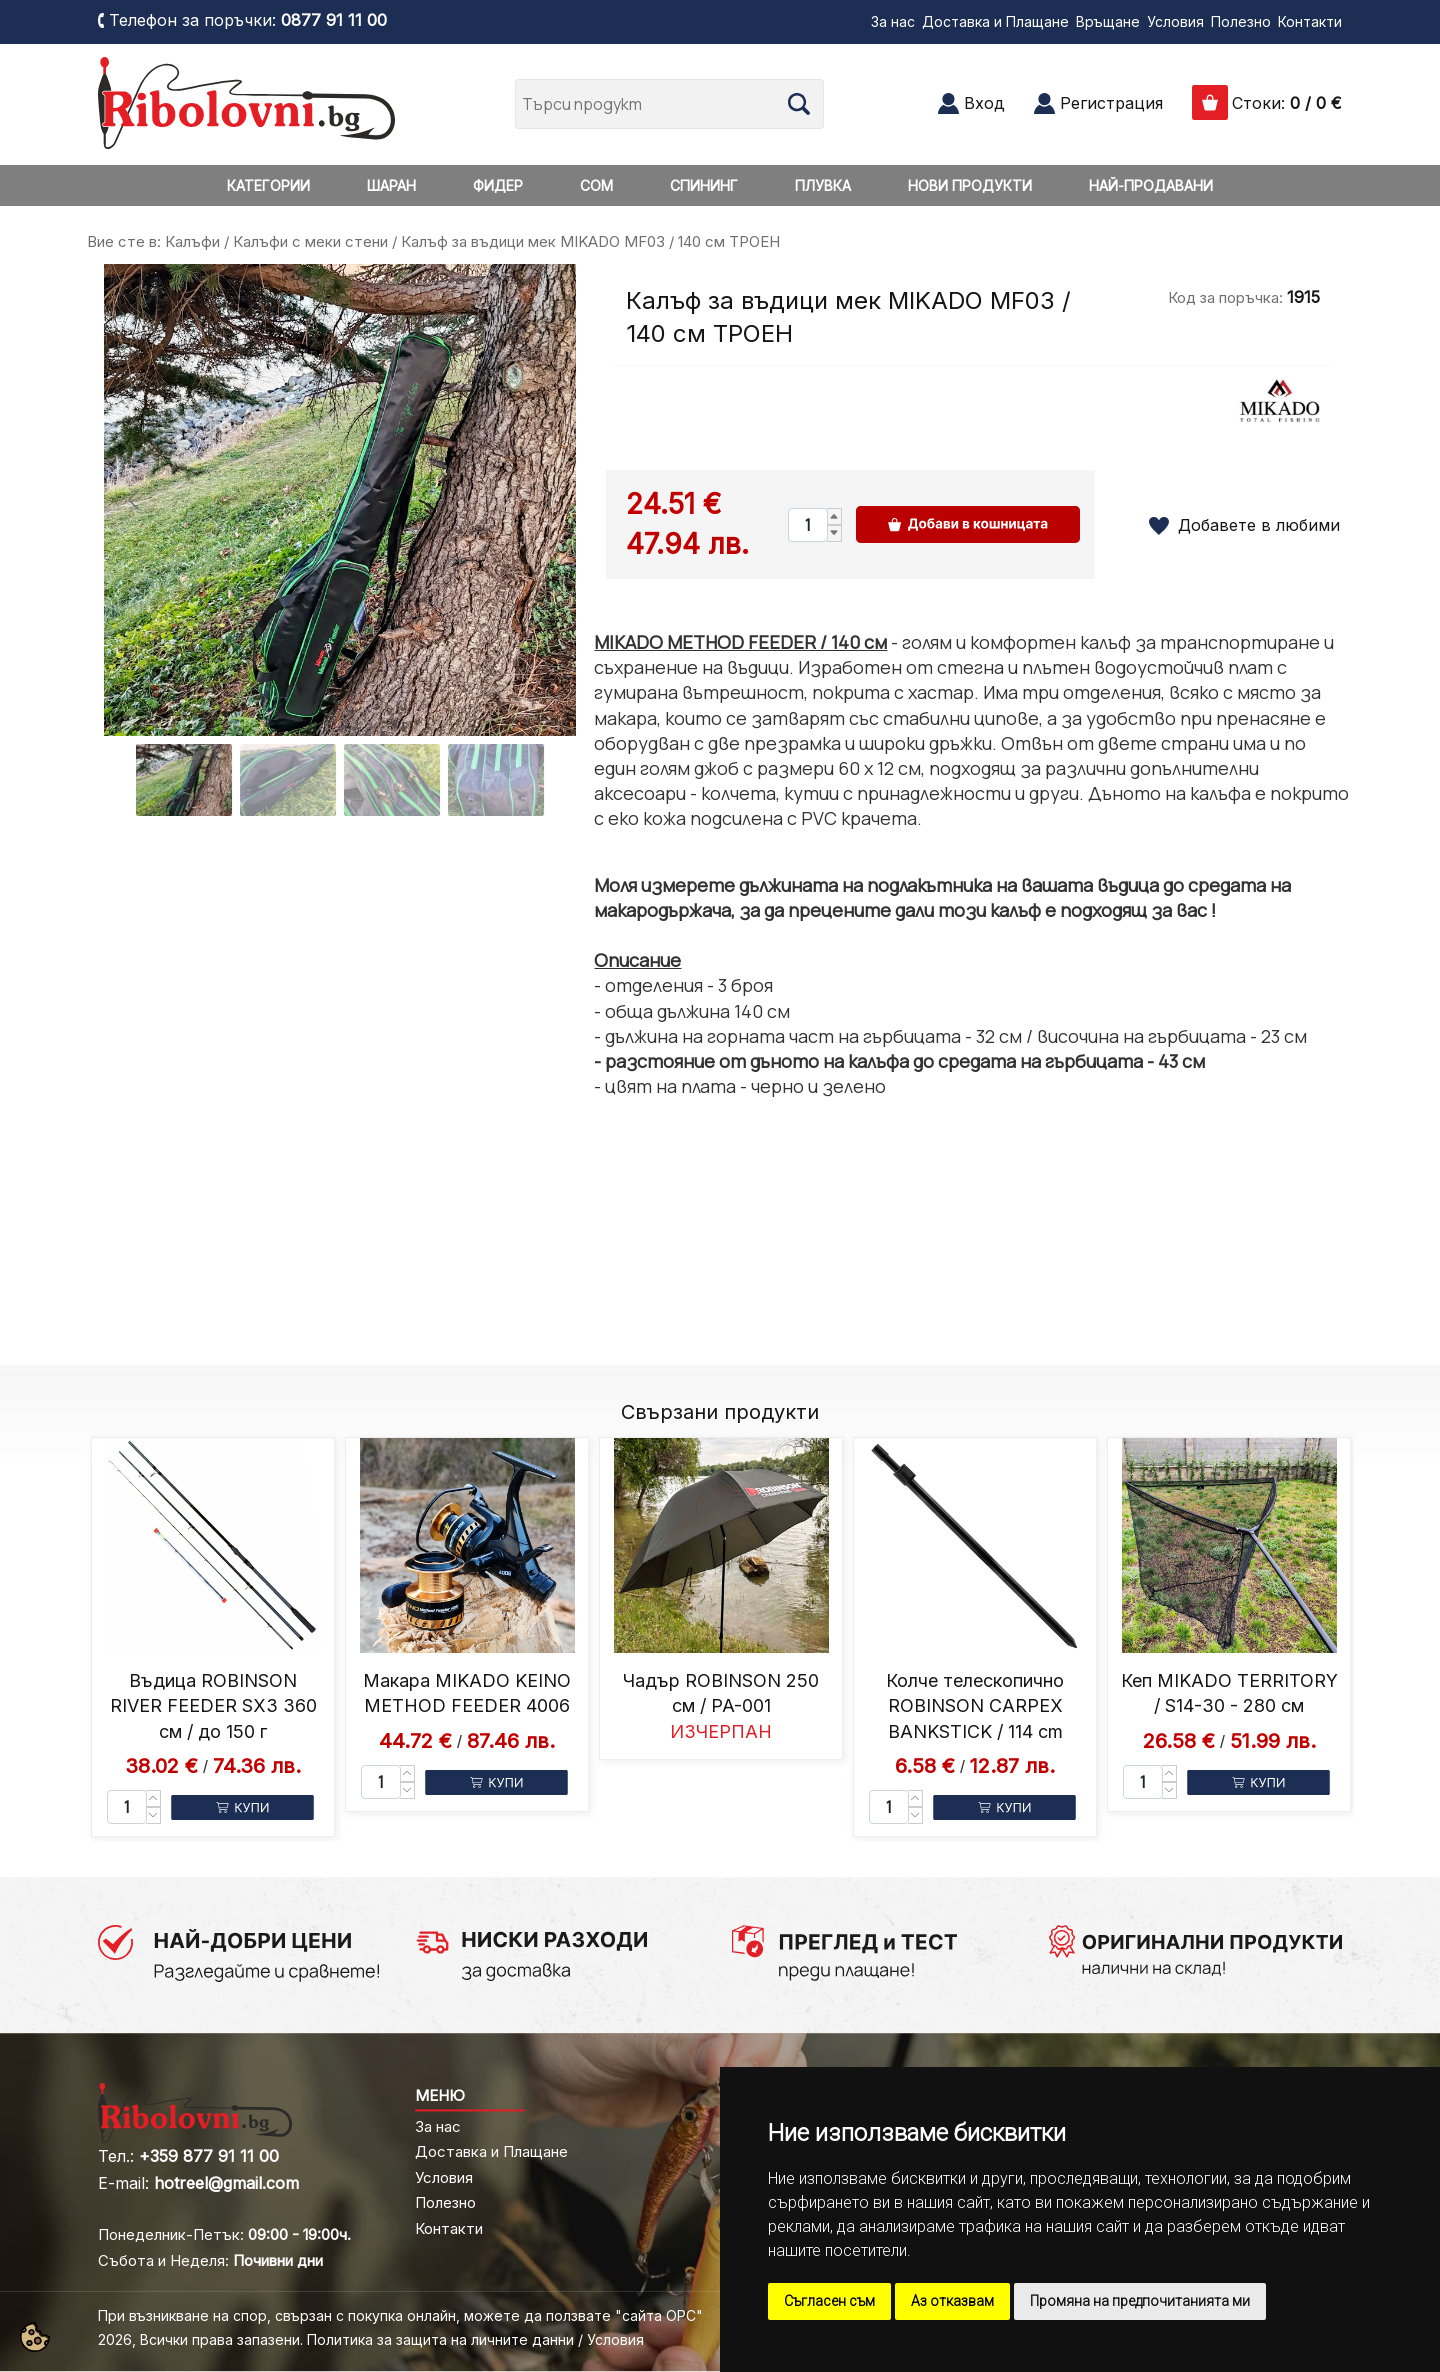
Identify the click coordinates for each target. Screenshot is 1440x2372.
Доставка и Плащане (995, 21)
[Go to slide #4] (496, 780)
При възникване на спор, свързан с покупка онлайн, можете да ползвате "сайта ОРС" (400, 2315)
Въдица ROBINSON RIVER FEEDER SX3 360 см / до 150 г (213, 1705)
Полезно (1241, 21)
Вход (984, 103)
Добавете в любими (1259, 525)
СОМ (596, 185)
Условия (1175, 21)
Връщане (1108, 21)
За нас (893, 21)
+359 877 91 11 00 (209, 2156)
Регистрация (1111, 103)
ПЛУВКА (823, 185)
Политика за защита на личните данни (440, 2339)
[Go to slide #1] (184, 780)
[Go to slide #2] (288, 780)
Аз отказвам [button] (952, 2301)
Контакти (1310, 21)
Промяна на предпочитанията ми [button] (1140, 2301)
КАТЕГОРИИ (268, 185)
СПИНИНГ (704, 185)
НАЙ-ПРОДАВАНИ (1151, 185)
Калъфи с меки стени (310, 241)
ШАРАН (391, 185)
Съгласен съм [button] (829, 2301)
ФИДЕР (498, 185)
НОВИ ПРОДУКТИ (970, 185)
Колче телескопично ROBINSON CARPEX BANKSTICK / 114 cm (975, 1705)
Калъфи (192, 241)
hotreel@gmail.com (226, 2183)
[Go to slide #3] (392, 780)
